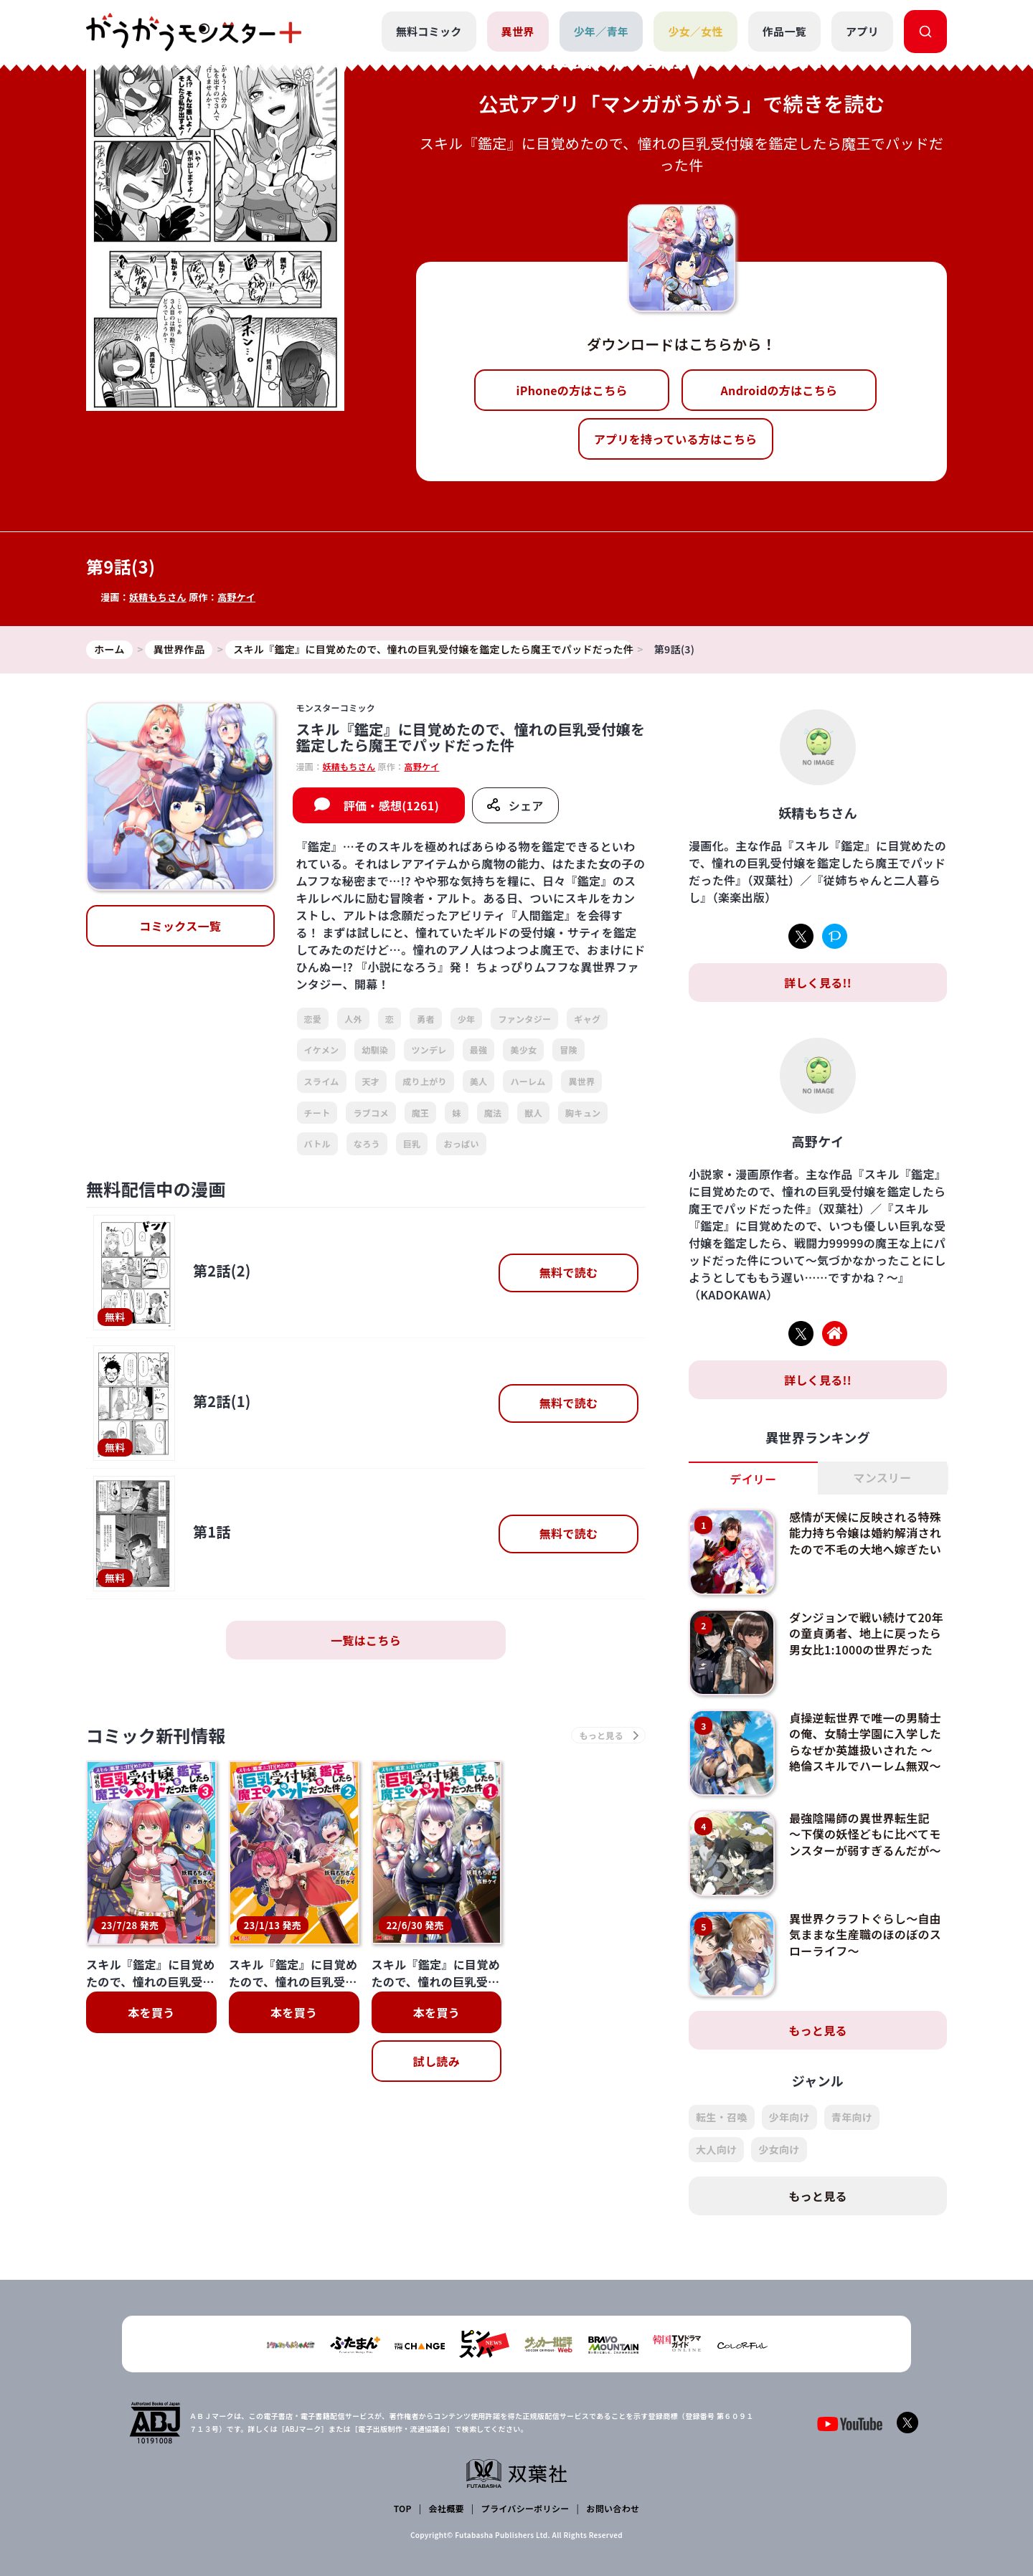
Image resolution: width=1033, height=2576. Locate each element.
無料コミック (429, 31)
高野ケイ (236, 597)
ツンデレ (428, 1049)
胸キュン (582, 1113)
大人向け (716, 2149)
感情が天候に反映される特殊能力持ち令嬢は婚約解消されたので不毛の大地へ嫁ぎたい (865, 1533)
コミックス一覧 (180, 925)
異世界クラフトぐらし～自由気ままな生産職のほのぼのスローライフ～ (865, 1934)
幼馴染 (375, 1049)
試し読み (436, 2061)
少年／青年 (601, 31)
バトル (317, 1143)
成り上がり (424, 1081)
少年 (467, 1019)
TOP (403, 2508)
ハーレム (527, 1081)
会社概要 (446, 2508)
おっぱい (460, 1143)
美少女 (523, 1049)
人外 (353, 1019)
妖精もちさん (158, 597)
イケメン (321, 1049)
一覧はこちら (366, 1640)
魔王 (421, 1113)
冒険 (568, 1049)
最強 (479, 1049)
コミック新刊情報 (156, 1735)
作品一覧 (784, 31)
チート (317, 1113)
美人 (479, 1081)
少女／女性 (695, 31)
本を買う (151, 2012)
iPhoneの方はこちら (572, 390)
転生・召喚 (721, 2117)
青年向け (851, 2117)
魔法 (493, 1113)
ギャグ (587, 1019)
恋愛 (313, 1019)
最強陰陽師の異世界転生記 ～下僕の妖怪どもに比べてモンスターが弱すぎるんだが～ (865, 1834)
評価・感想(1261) (391, 805)
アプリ (862, 31)
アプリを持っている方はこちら (676, 439)
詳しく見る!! (818, 982)
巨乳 (412, 1143)
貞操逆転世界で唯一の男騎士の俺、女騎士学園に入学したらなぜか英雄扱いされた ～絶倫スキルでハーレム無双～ (865, 1741)
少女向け (778, 2149)
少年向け (789, 2117)
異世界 (517, 31)
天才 (371, 1081)
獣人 (533, 1113)
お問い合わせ (612, 2508)
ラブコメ (370, 1113)
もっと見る (817, 2030)
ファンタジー (524, 1019)
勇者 (426, 1019)
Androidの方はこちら (779, 390)
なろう (367, 1143)
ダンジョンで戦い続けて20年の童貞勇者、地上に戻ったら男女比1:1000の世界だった (866, 1633)
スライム (321, 1081)
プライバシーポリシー (525, 2508)
